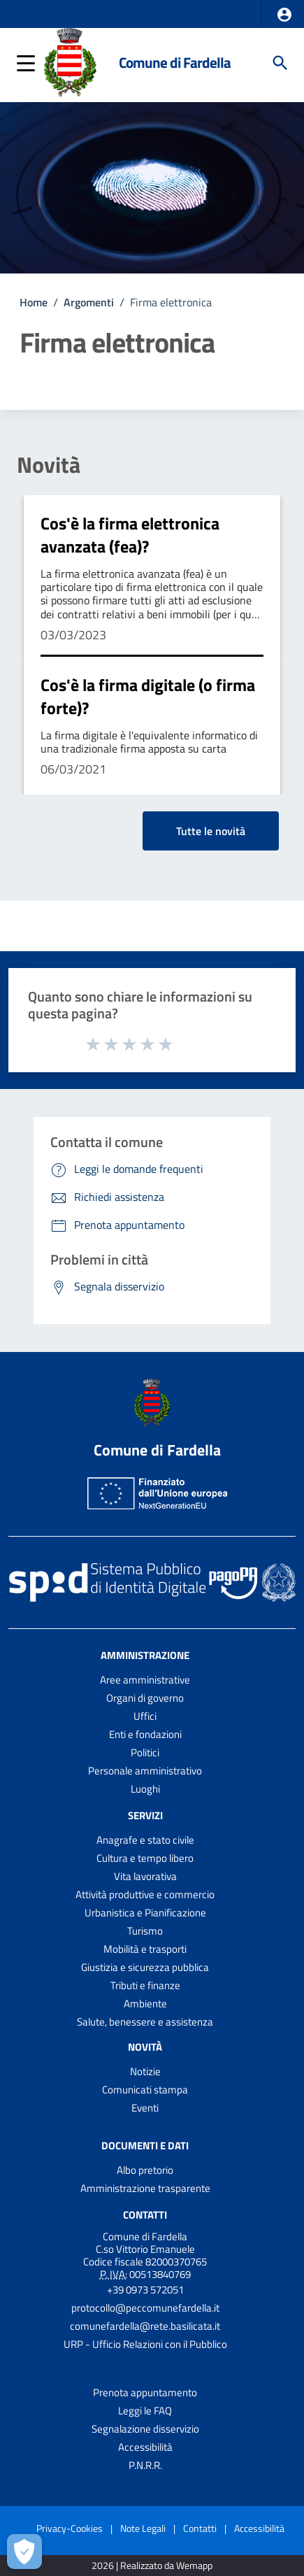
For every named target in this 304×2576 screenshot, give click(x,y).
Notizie (145, 2071)
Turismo (145, 1931)
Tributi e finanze (145, 1985)
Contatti (145, 2215)
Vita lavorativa (145, 1876)
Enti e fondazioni (145, 1734)
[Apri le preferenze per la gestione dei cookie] (24, 2551)
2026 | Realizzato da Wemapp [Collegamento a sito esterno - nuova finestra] (152, 2566)
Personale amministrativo (145, 1771)
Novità (48, 464)
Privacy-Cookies (69, 2528)
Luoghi (145, 1789)
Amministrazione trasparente (145, 2188)
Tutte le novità (210, 831)
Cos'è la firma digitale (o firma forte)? (148, 696)
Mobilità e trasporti (145, 1949)
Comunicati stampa (145, 2090)
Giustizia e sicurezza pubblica (145, 1967)
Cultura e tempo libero (145, 1858)
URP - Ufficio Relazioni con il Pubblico (145, 2344)
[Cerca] (280, 63)
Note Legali (143, 2528)
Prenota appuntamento (145, 2392)
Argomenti (89, 302)
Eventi (145, 2108)
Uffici (145, 1716)
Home (34, 302)
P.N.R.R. (145, 2465)
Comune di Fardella (175, 62)
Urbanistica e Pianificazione (145, 1913)
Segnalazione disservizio (145, 2429)
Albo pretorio (145, 2170)
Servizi (145, 1815)
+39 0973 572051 (145, 2290)
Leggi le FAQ (145, 2411)
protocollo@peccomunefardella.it (145, 2308)
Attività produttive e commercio (145, 1894)
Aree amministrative (145, 1680)
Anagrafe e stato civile (145, 1840)
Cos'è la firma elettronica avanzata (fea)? (130, 535)
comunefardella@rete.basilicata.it (145, 2326)
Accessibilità (145, 2447)
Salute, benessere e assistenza (145, 2022)
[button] (284, 14)
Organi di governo (145, 1698)
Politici (145, 1752)
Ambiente (145, 2003)
